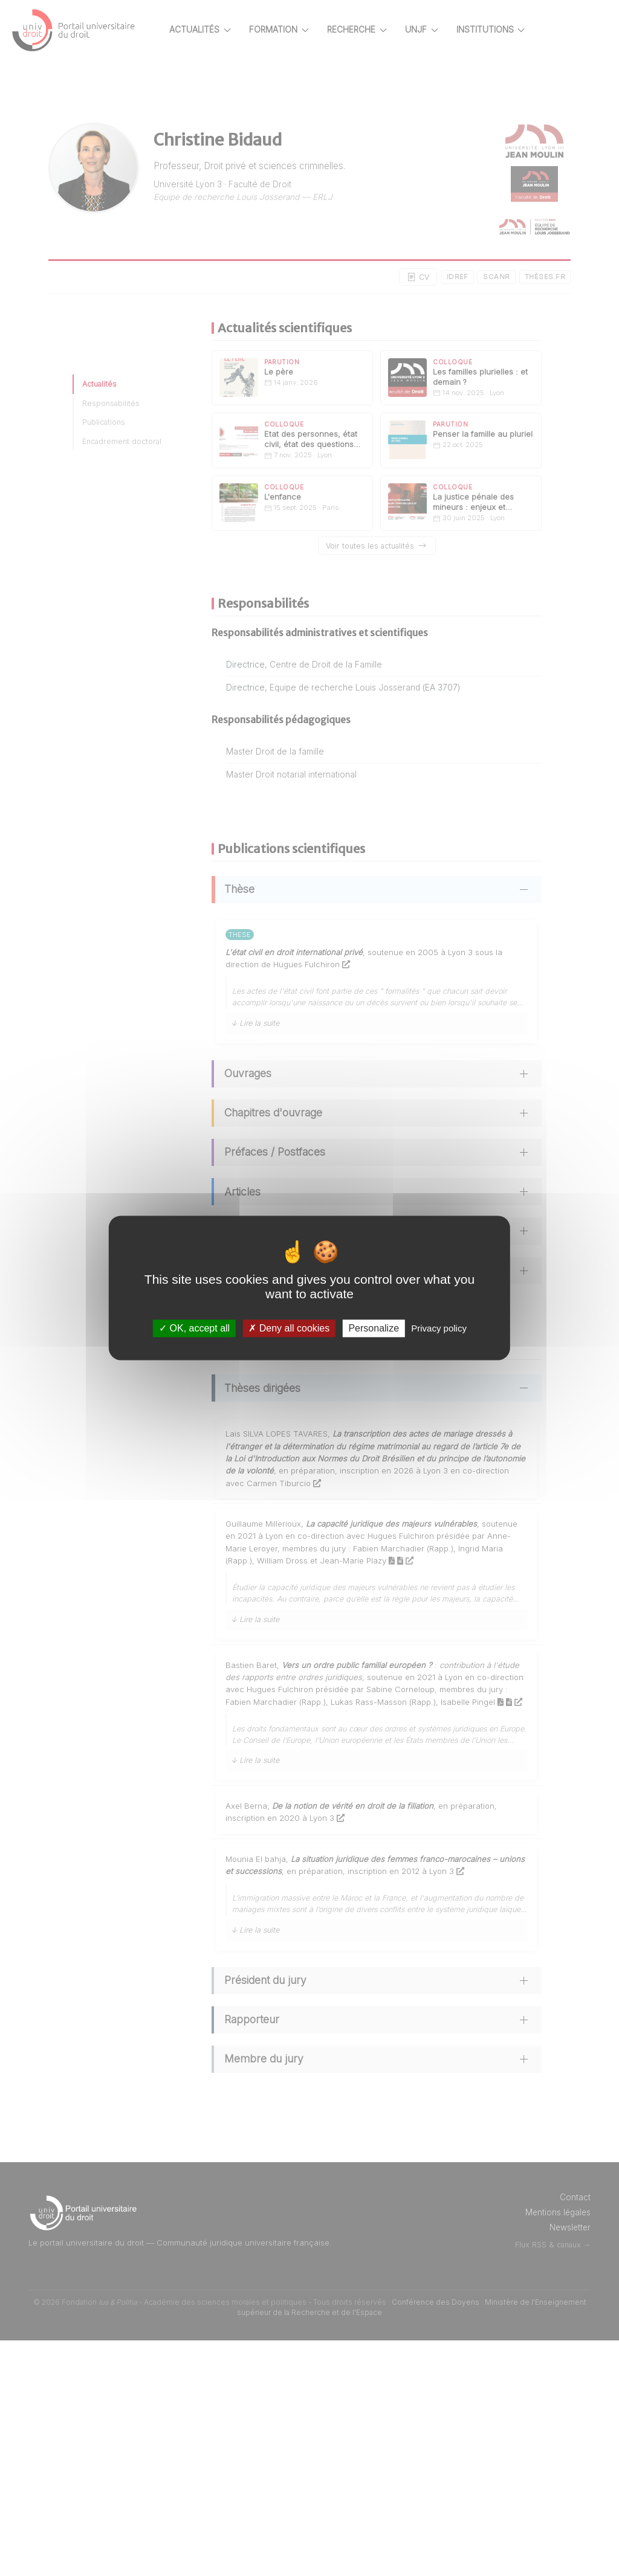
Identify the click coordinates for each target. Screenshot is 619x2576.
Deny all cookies (288, 1328)
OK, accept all (194, 1328)
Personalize (373, 1328)
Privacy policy (439, 1328)
